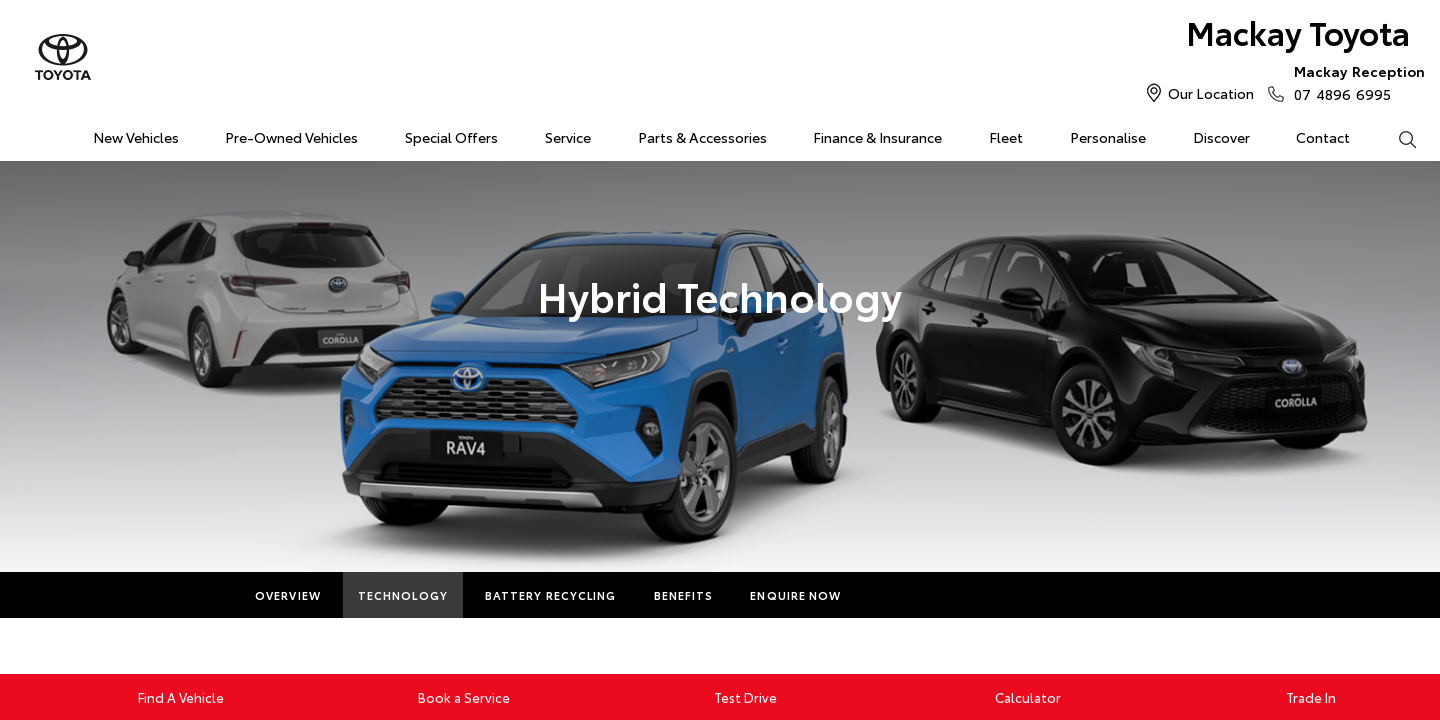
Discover (1221, 137)
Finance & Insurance (877, 137)
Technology (403, 595)
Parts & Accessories (702, 137)
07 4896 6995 (1355, 82)
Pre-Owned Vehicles (291, 137)
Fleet (1006, 137)
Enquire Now (795, 595)
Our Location (1211, 93)
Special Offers (451, 137)
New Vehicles (136, 137)
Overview (288, 595)
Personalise (1108, 137)
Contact (1323, 137)
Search (1395, 138)
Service (568, 137)
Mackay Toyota (1298, 31)
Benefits (684, 595)
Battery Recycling (551, 595)
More (896, 595)
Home (23, 133)
